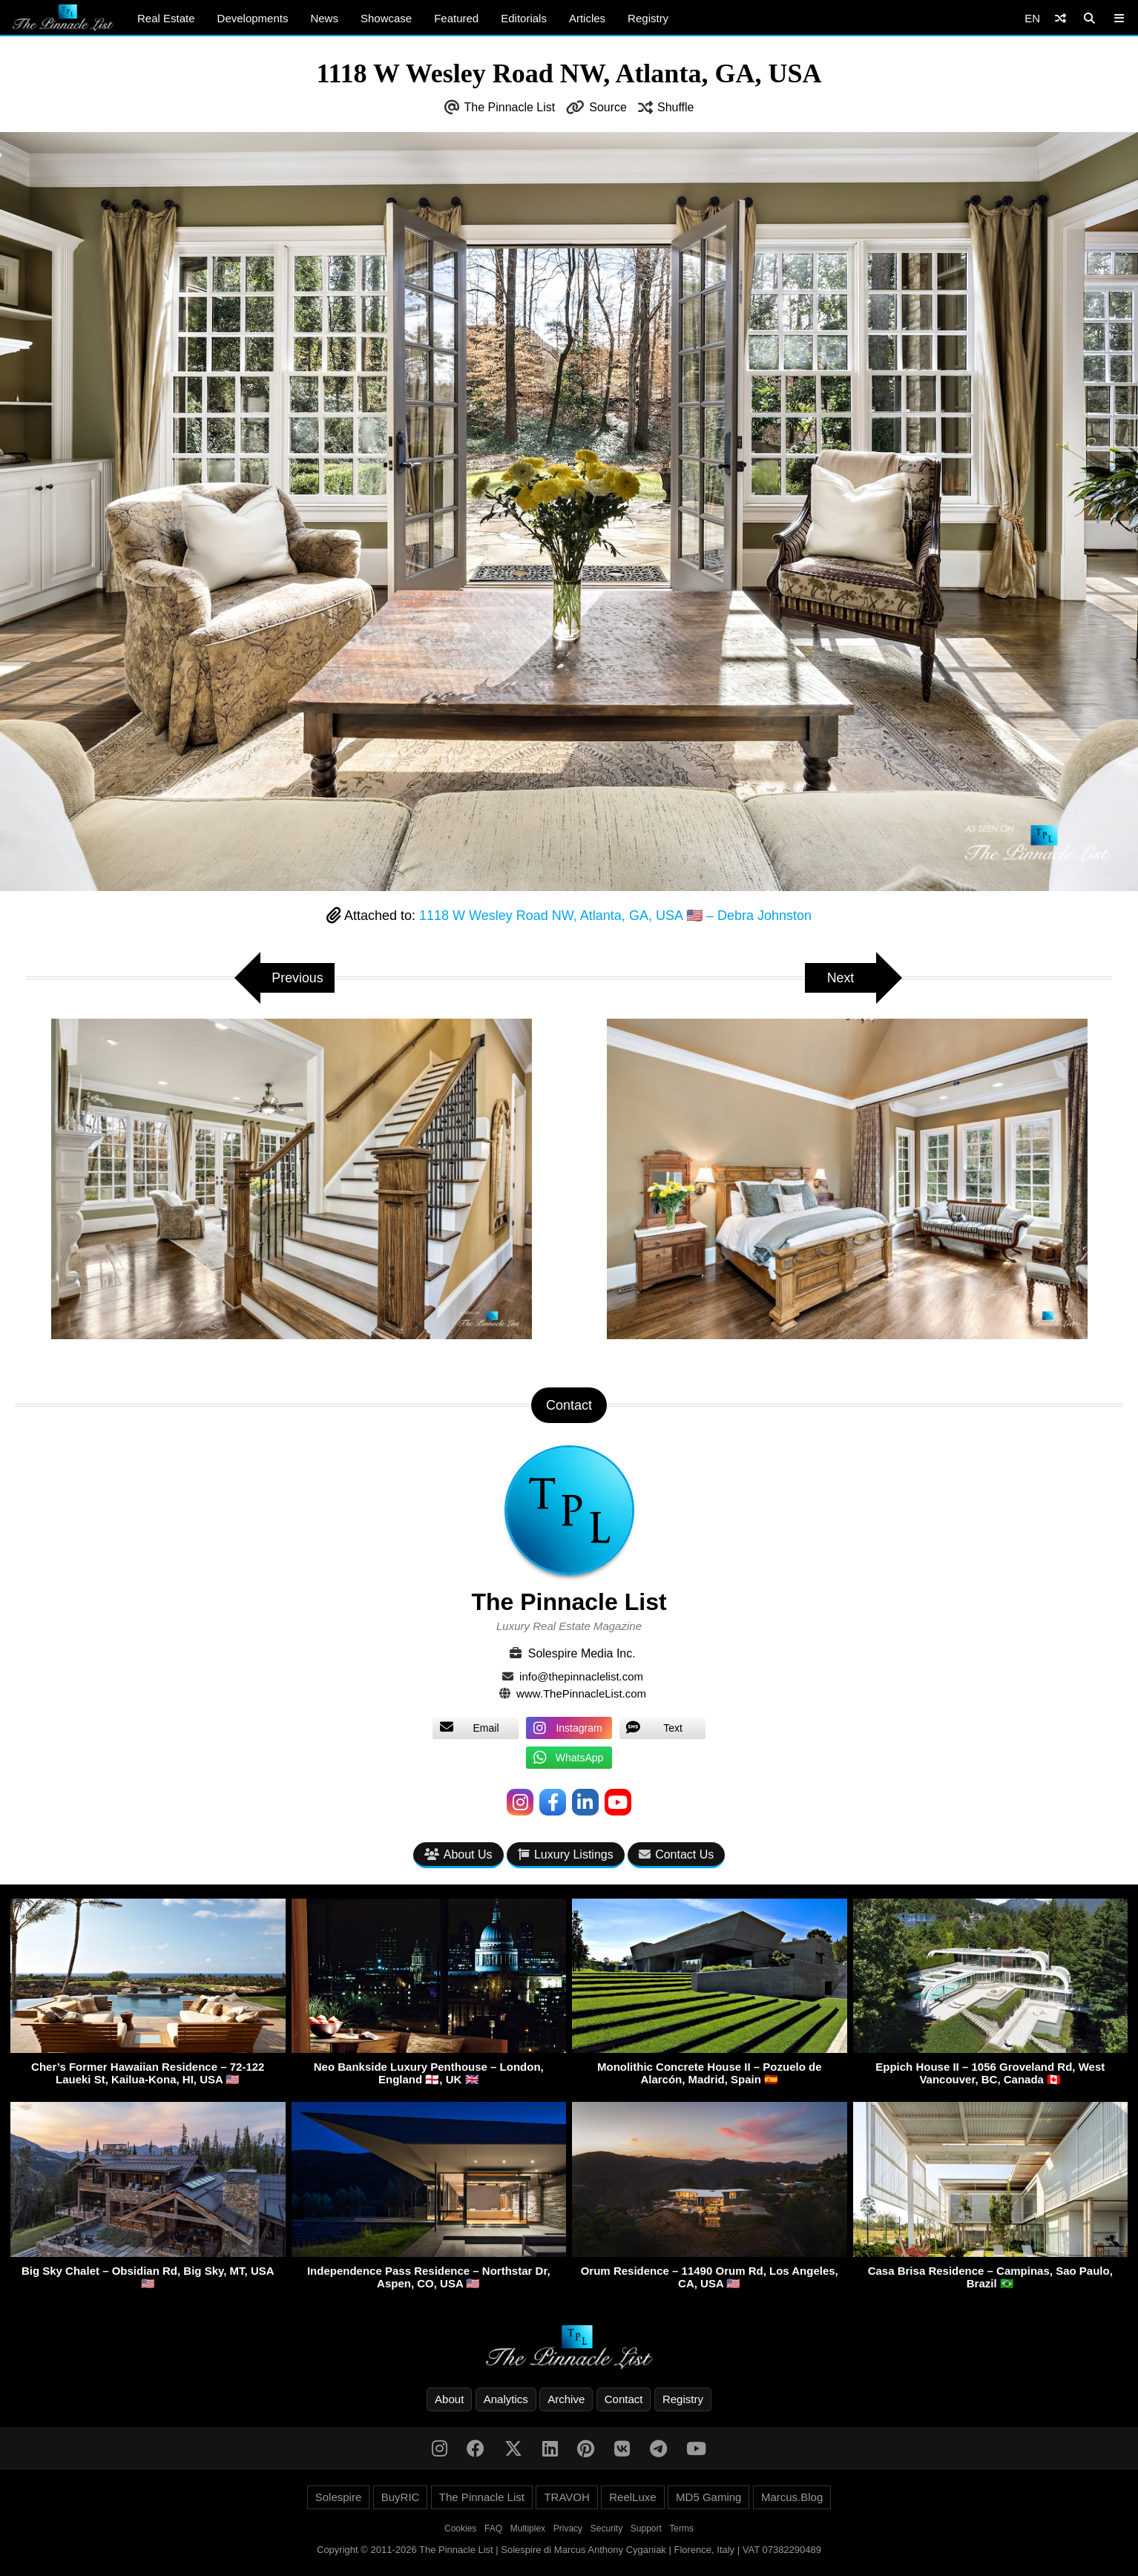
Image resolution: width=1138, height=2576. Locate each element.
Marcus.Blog (792, 2497)
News (324, 18)
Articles (587, 18)
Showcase (386, 18)
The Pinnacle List (510, 107)
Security (606, 2528)
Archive (566, 2399)
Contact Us (676, 1854)
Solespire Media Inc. (582, 1653)
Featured (456, 18)
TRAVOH (566, 2497)
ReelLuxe (632, 2497)
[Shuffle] (1060, 18)
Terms (681, 2528)
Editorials (524, 18)
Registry (648, 18)
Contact (624, 2399)
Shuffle (675, 107)
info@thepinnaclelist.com (581, 1676)
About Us (458, 1854)
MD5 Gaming (708, 2497)
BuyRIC (400, 2497)
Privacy (567, 2528)
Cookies (460, 2528)
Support (646, 2528)
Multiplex (527, 2528)
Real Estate (166, 18)
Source (608, 107)
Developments (253, 18)
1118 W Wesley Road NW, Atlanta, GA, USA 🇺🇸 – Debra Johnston (615, 915)
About (449, 2399)
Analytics (506, 2399)
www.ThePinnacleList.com (581, 1693)
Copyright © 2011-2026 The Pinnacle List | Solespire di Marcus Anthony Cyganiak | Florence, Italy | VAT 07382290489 (569, 2549)
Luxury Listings (566, 1854)
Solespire (338, 2497)
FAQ (493, 2528)
